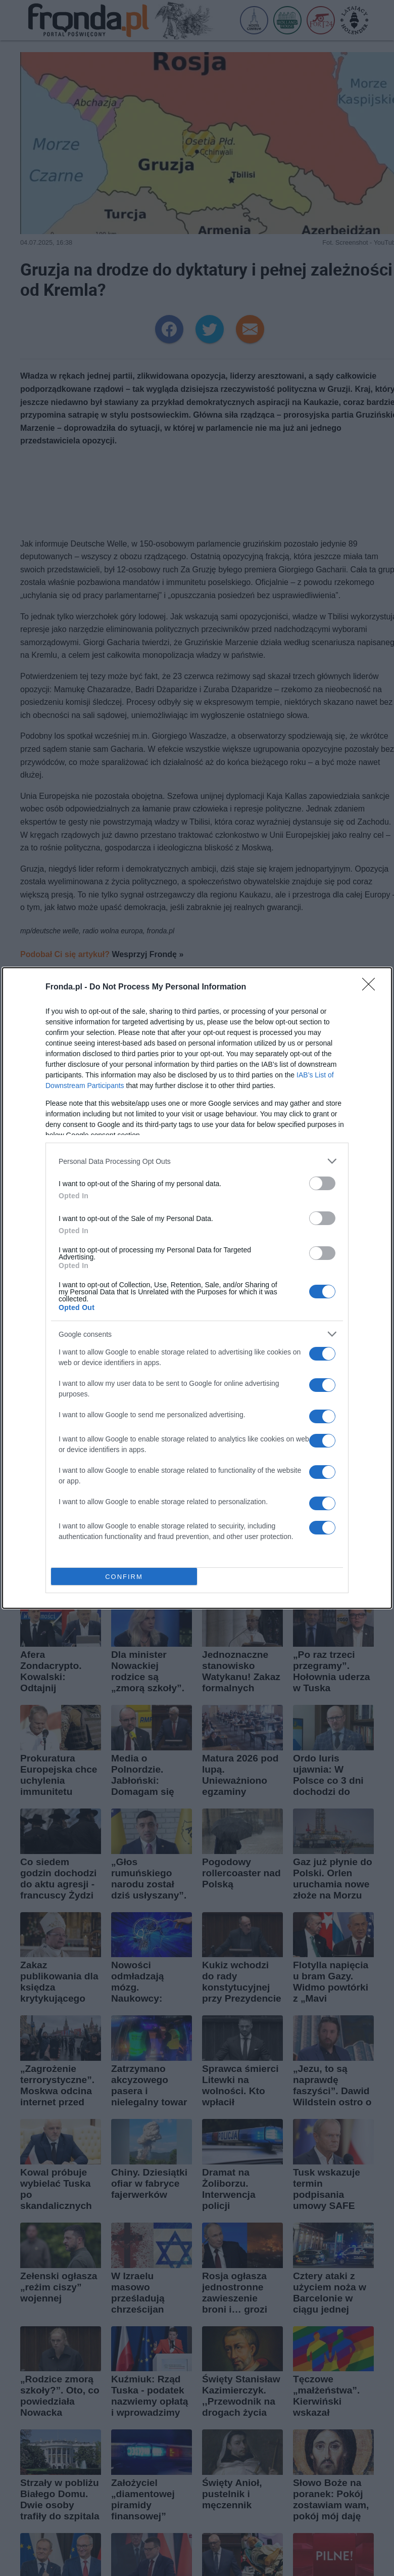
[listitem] (197, 1161)
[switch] (322, 1183)
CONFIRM (124, 1576)
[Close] (371, 987)
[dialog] (197, 1288)
